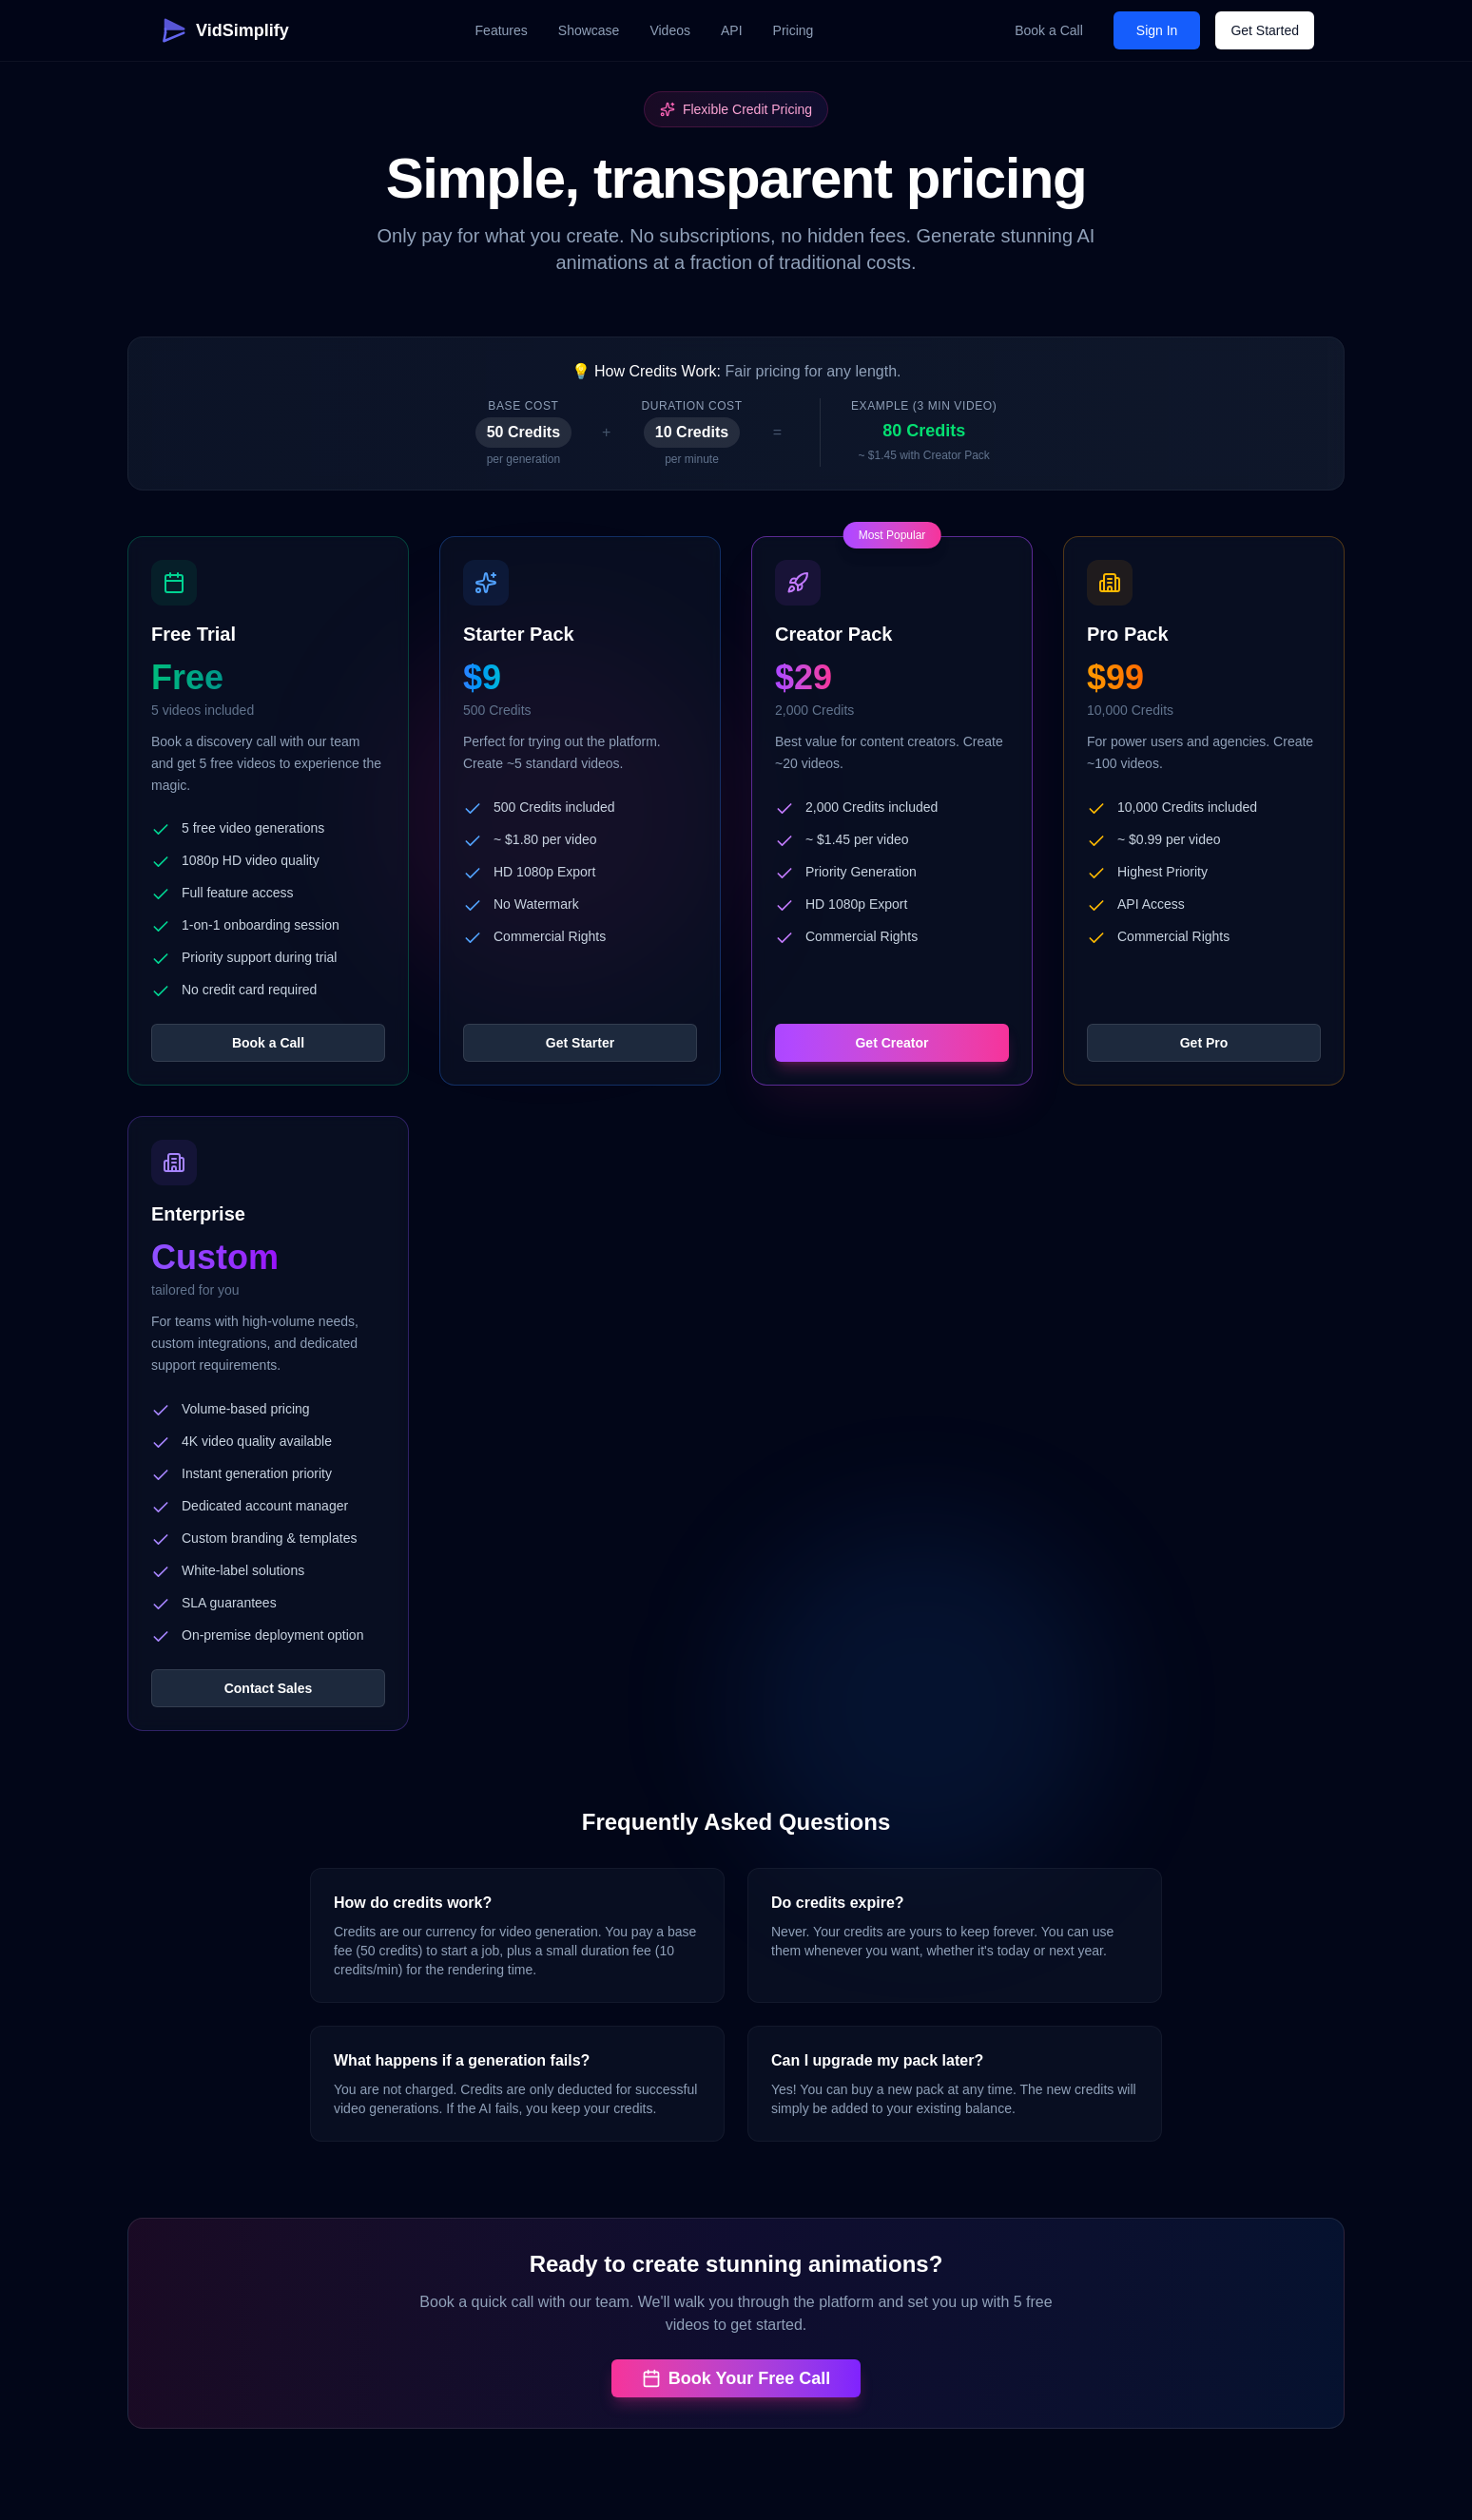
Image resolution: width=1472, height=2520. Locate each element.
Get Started (1264, 30)
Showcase (589, 30)
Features (501, 30)
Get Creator (891, 1042)
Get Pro (1204, 1042)
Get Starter (580, 1042)
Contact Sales (268, 1688)
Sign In (1157, 30)
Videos (669, 30)
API (732, 30)
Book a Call (1049, 30)
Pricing (793, 30)
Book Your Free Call (736, 2378)
